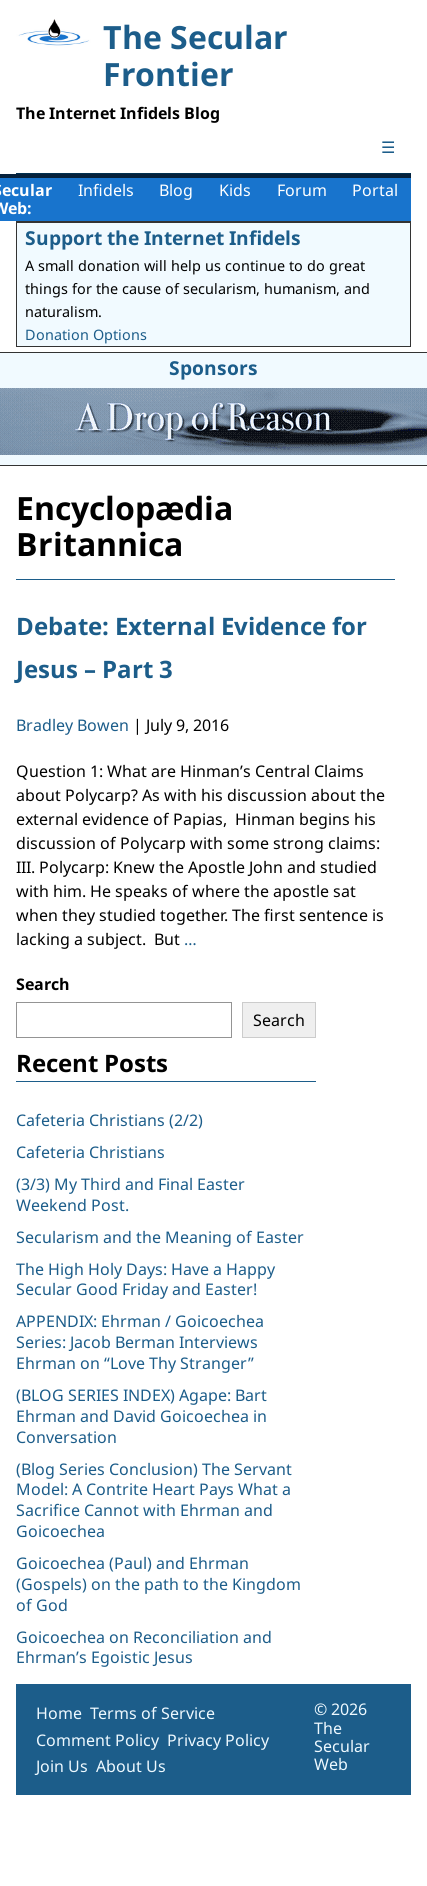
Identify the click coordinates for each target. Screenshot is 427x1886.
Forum (302, 190)
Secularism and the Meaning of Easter (160, 1237)
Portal (375, 190)
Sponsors (213, 367)
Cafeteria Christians (90, 1152)
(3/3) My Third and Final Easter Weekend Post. (130, 1194)
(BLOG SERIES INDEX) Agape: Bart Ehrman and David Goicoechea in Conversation (141, 1416)
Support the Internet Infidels (163, 237)
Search (43, 984)
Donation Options (86, 334)
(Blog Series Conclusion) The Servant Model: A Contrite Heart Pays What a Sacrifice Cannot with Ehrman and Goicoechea (154, 1500)
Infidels (106, 190)
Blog (176, 190)
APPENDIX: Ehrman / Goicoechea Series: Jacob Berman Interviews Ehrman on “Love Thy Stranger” (140, 1342)
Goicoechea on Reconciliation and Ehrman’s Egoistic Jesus (144, 1647)
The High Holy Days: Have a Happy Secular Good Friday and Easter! (145, 1279)
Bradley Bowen (72, 725)
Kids (235, 190)
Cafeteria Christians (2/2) (109, 1120)
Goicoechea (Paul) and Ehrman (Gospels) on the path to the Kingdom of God (158, 1584)
